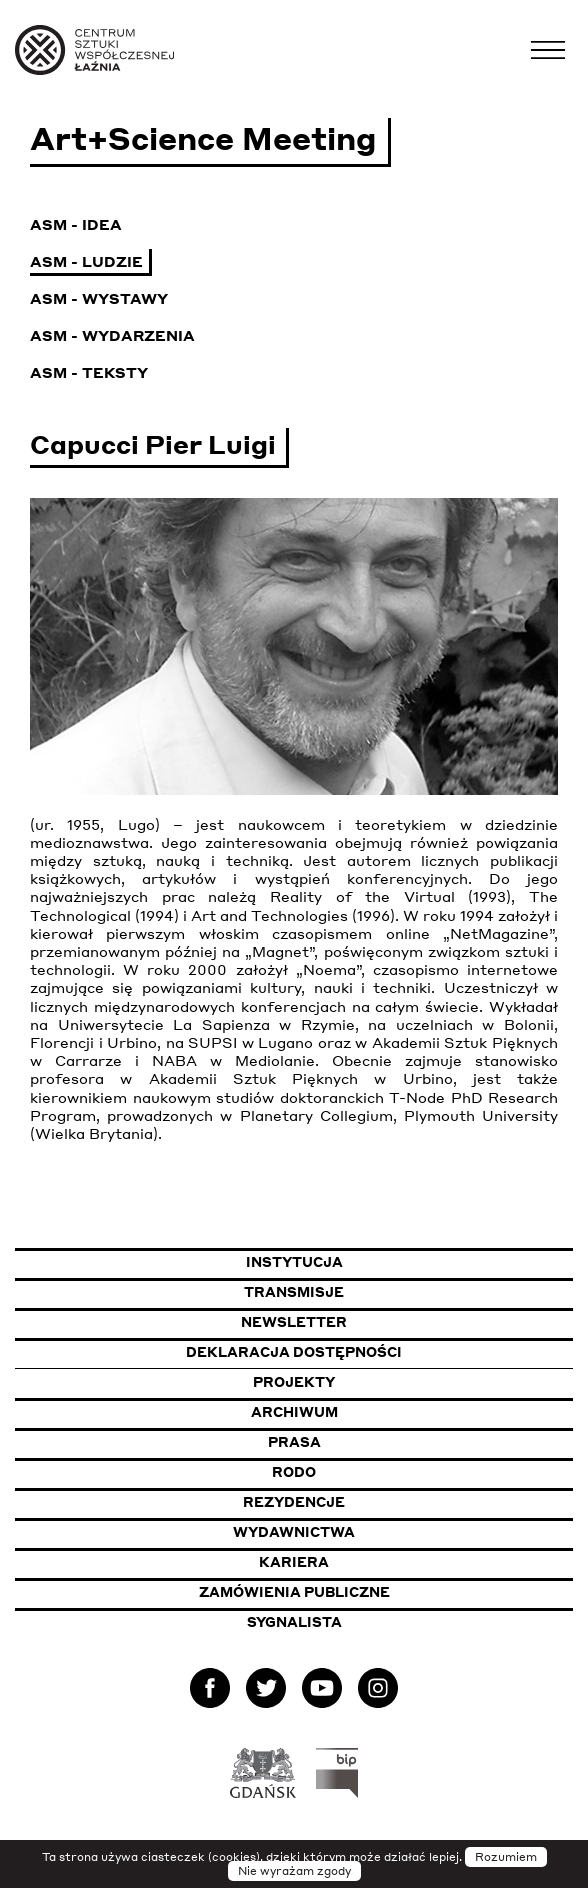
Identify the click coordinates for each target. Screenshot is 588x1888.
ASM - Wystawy (99, 298)
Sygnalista (294, 1622)
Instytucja (294, 1262)
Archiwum (294, 1412)
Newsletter (294, 1322)
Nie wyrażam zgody (294, 1871)
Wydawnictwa (294, 1532)
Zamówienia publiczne (347, 1591)
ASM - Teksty (89, 372)
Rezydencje (294, 1502)
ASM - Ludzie (86, 261)
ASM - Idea (76, 224)
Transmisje (392, 1291)
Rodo (294, 1472)
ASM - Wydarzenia (112, 335)
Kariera (294, 1562)
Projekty (294, 1382)
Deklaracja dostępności (294, 1352)
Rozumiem (506, 1857)
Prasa (294, 1442)
